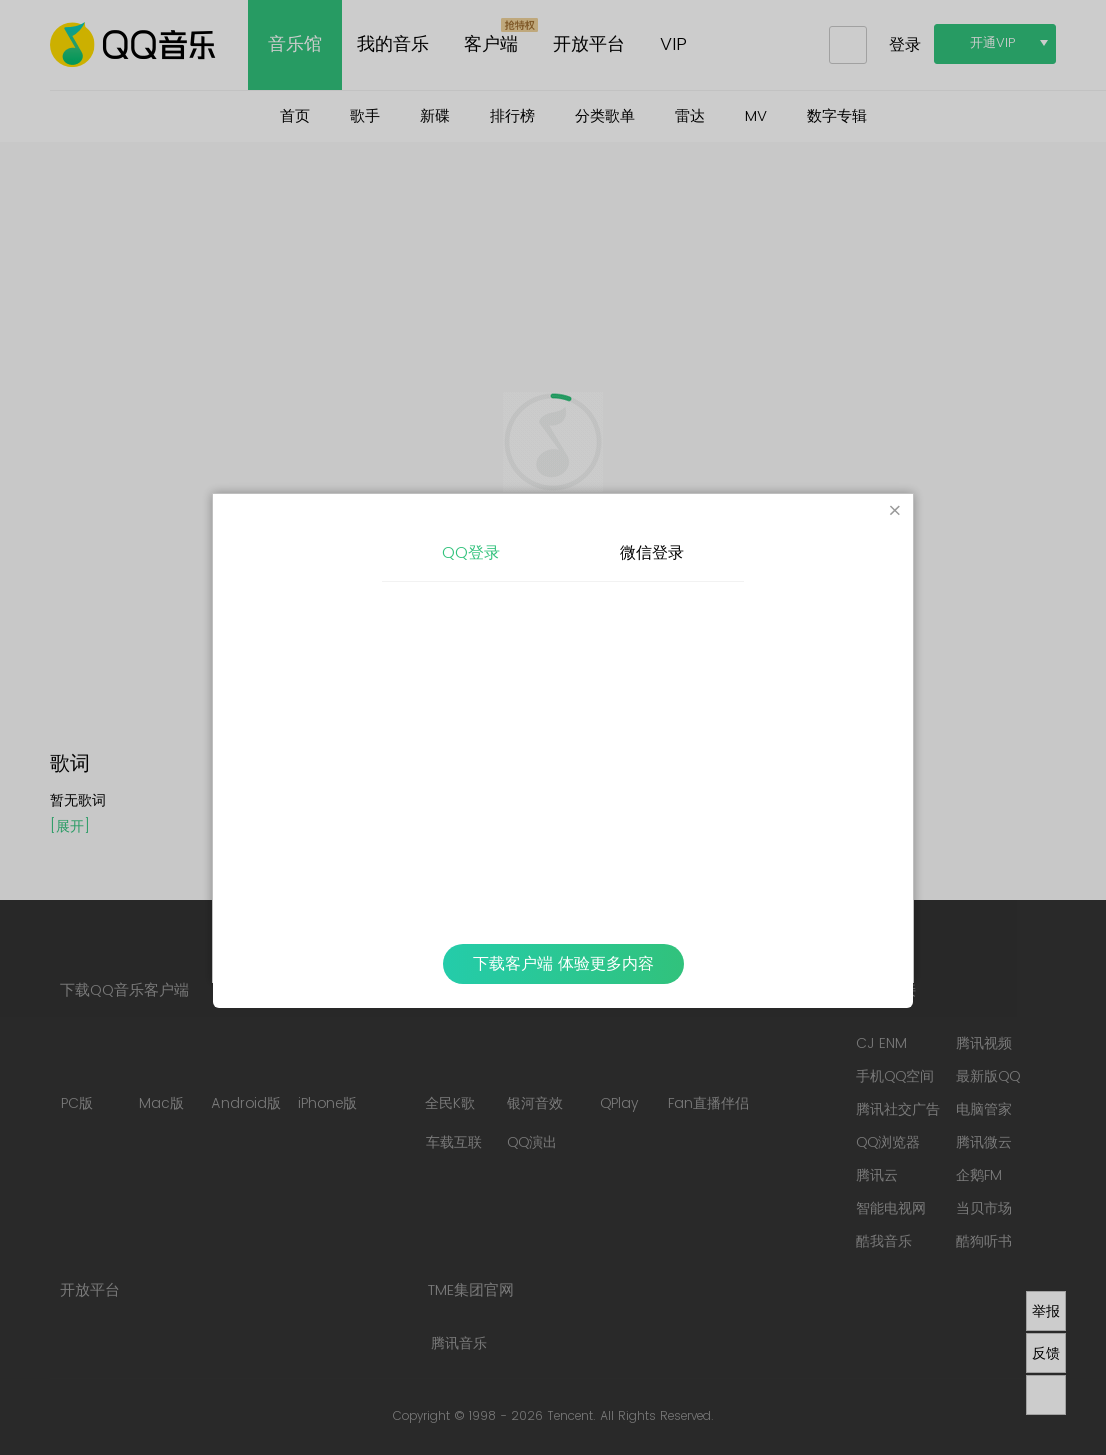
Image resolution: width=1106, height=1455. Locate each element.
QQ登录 (471, 553)
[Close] (895, 512)
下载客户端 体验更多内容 (563, 964)
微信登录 (652, 553)
